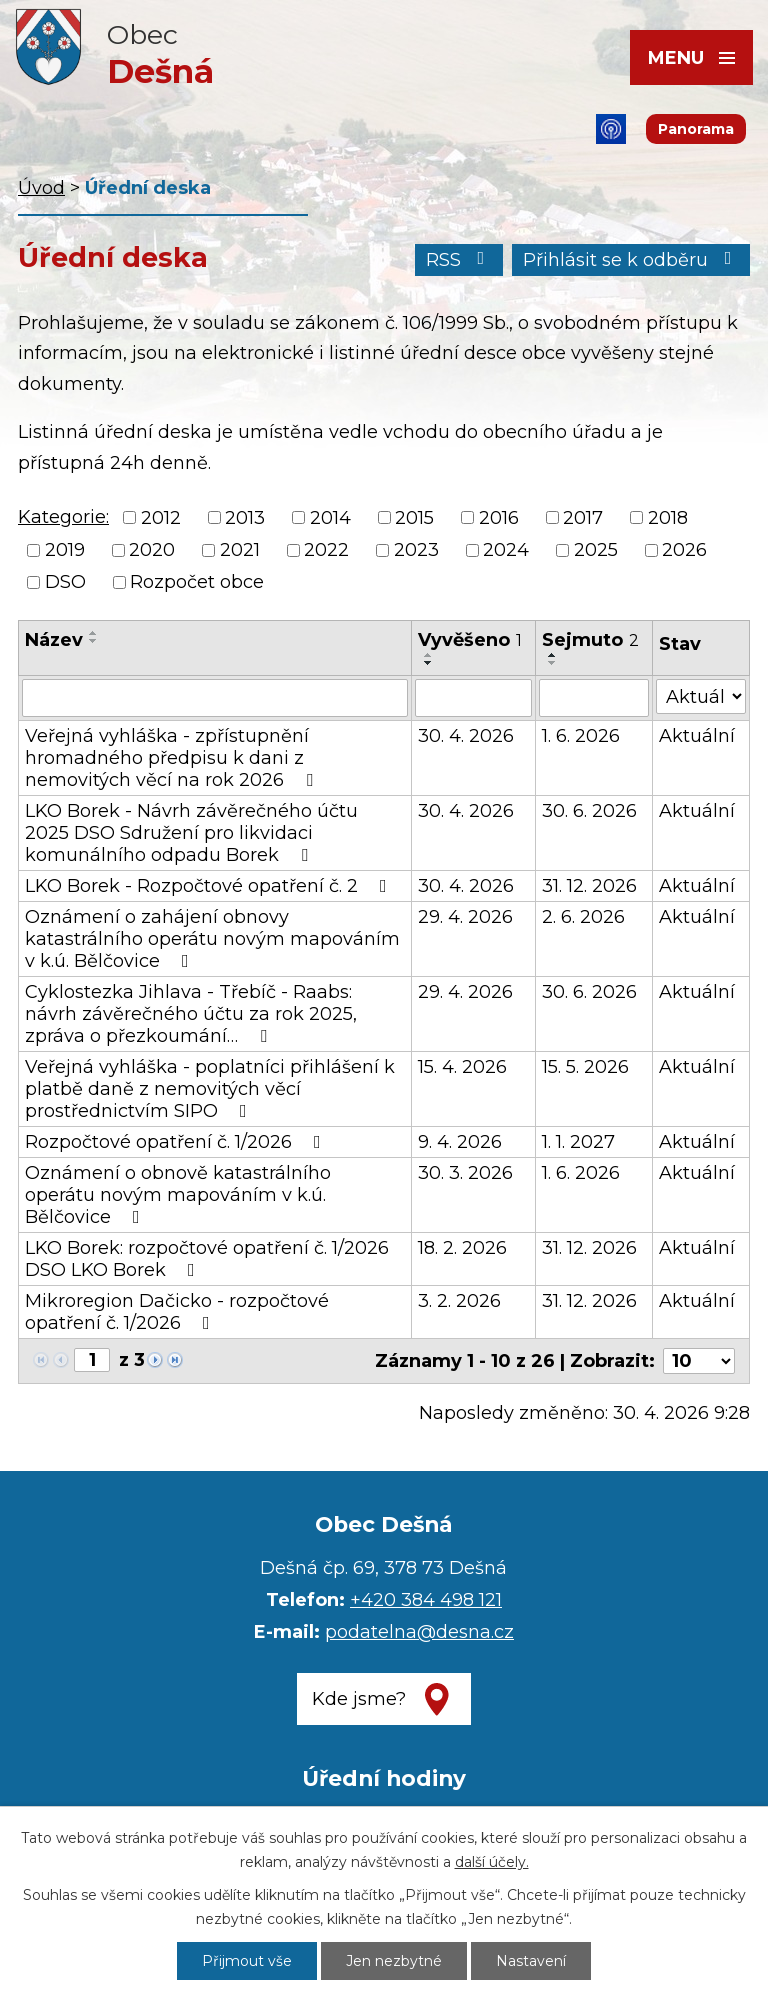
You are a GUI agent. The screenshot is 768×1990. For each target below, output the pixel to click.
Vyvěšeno (470, 640)
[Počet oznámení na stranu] (699, 1361)
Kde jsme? (359, 1699)
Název (54, 640)
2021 (240, 550)
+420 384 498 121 (426, 1600)
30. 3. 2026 (465, 1173)
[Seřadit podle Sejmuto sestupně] (553, 663)
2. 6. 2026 (583, 917)
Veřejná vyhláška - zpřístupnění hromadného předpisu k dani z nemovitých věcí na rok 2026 (173, 758)
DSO (65, 582)
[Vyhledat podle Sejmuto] (594, 698)
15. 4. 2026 (462, 1067)
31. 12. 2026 (589, 886)
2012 (161, 518)
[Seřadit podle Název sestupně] (94, 641)
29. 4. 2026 (465, 917)
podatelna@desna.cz (419, 1632)
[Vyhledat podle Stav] (701, 696)
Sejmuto (590, 640)
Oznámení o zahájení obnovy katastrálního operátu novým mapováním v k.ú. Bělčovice (212, 939)
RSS (459, 260)
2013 (245, 518)
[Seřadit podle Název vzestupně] (94, 633)
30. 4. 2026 (466, 736)
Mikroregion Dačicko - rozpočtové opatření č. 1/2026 (177, 1312)
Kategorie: (63, 517)
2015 (414, 518)
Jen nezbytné (394, 1961)
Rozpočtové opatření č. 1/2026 (177, 1142)
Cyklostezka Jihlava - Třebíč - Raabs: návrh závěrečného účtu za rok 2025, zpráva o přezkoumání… (191, 1014)
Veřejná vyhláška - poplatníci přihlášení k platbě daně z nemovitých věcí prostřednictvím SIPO (210, 1089)
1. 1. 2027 (578, 1142)
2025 (596, 550)
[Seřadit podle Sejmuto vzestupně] (553, 655)
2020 (152, 550)
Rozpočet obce (197, 582)
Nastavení (531, 1961)
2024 (506, 550)
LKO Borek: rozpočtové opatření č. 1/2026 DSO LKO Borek (207, 1259)
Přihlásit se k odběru (631, 260)
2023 (416, 550)
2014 (330, 518)
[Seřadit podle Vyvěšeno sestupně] (429, 663)
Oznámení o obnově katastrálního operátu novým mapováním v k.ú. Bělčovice (178, 1195)
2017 (583, 518)
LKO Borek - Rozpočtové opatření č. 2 (210, 886)
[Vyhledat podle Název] (215, 698)
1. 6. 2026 (581, 736)
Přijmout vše (247, 1961)
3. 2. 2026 (459, 1301)
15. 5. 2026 (585, 1067)
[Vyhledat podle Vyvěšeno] (473, 698)
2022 (326, 550)
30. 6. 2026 (589, 811)
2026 (684, 550)
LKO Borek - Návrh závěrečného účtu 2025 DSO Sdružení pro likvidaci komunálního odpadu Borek (191, 833)
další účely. (492, 1862)
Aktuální (697, 736)
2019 (65, 550)
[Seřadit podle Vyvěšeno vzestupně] (429, 655)
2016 (499, 518)
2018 (668, 518)
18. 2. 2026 (462, 1248)
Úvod (41, 188)
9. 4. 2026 (460, 1142)
